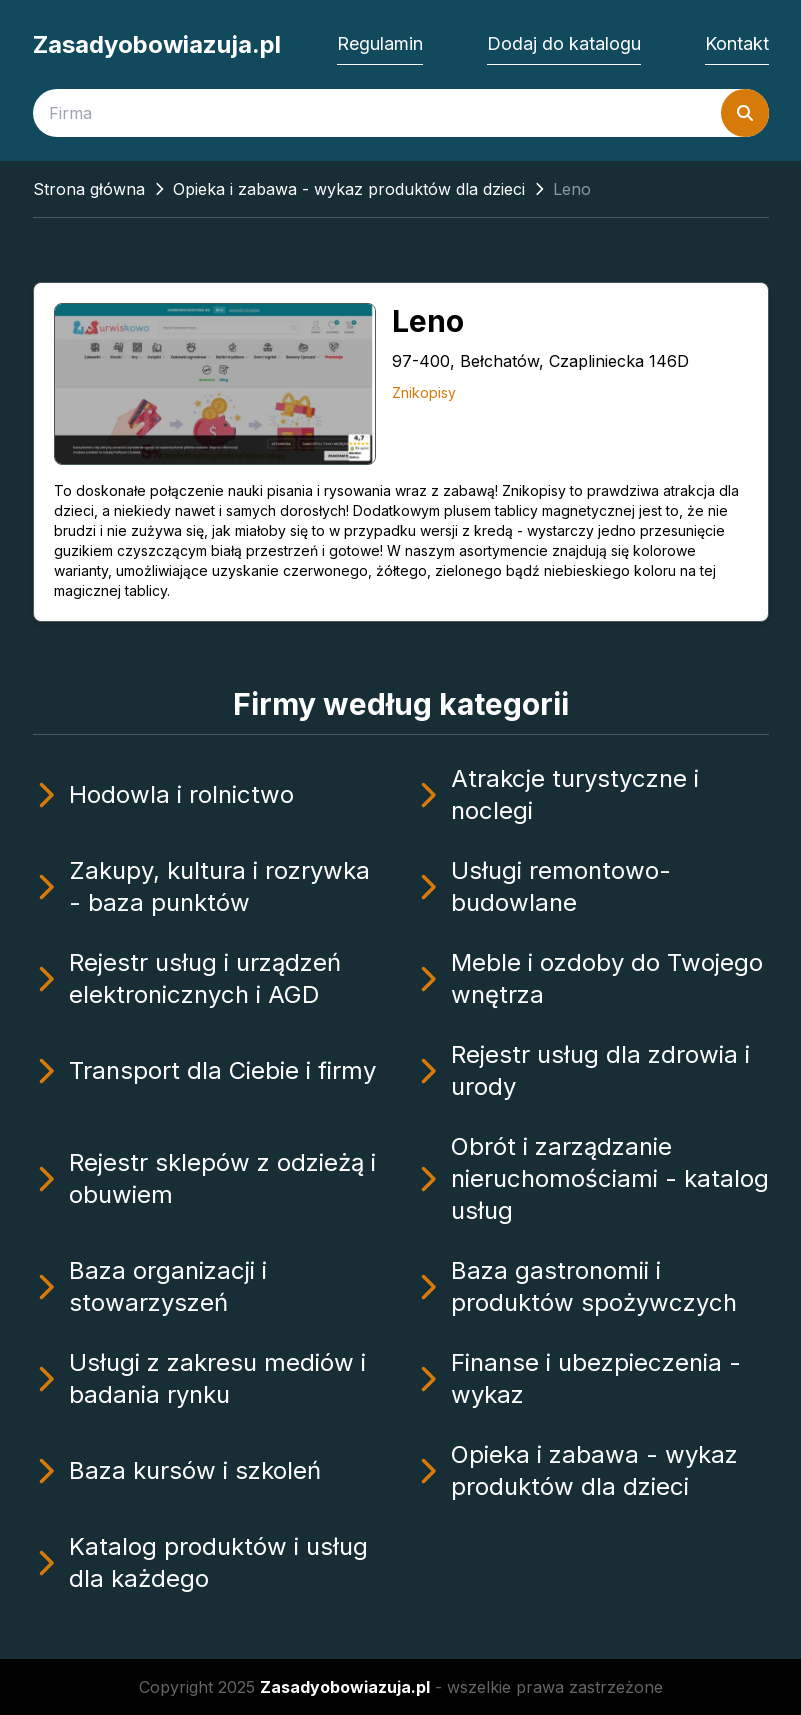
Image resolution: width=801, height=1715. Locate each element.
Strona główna (89, 189)
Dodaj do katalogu (564, 43)
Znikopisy (424, 392)
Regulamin (380, 43)
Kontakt (737, 43)
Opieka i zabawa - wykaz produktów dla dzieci (349, 189)
